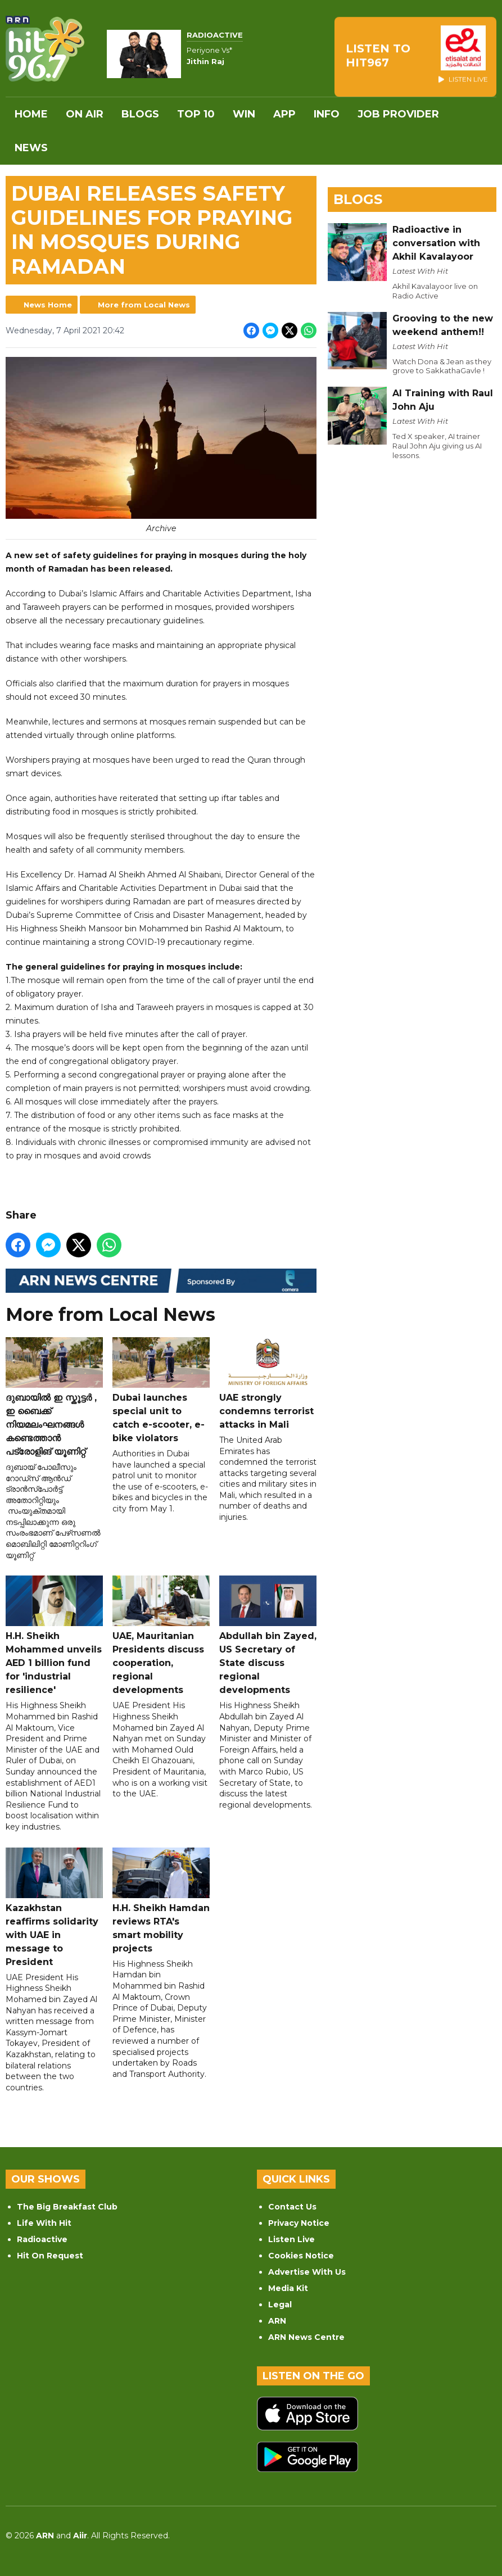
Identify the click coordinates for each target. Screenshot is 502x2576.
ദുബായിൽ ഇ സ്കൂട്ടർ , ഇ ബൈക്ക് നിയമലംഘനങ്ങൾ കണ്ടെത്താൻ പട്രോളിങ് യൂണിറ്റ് (54, 1396)
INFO (327, 114)
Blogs (140, 114)
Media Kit (288, 2288)
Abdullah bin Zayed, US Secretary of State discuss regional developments (267, 1635)
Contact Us (292, 2207)
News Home (48, 304)
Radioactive (42, 2239)
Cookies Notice (301, 2256)
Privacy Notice (298, 2223)
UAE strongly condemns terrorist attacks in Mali (267, 1383)
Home (31, 114)
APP (284, 114)
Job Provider (398, 114)
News (31, 148)
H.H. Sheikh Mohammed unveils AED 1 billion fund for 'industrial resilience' (54, 1635)
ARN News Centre (306, 2337)
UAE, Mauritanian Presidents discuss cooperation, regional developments (161, 1635)
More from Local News (144, 304)
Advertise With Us (307, 2272)
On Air (84, 114)
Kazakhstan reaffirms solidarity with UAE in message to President (54, 1907)
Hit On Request (50, 2256)
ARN (277, 2321)
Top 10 (196, 114)
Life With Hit (44, 2223)
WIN (244, 114)
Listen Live (291, 2239)
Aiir (80, 2535)
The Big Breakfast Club (67, 2207)
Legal (280, 2304)
